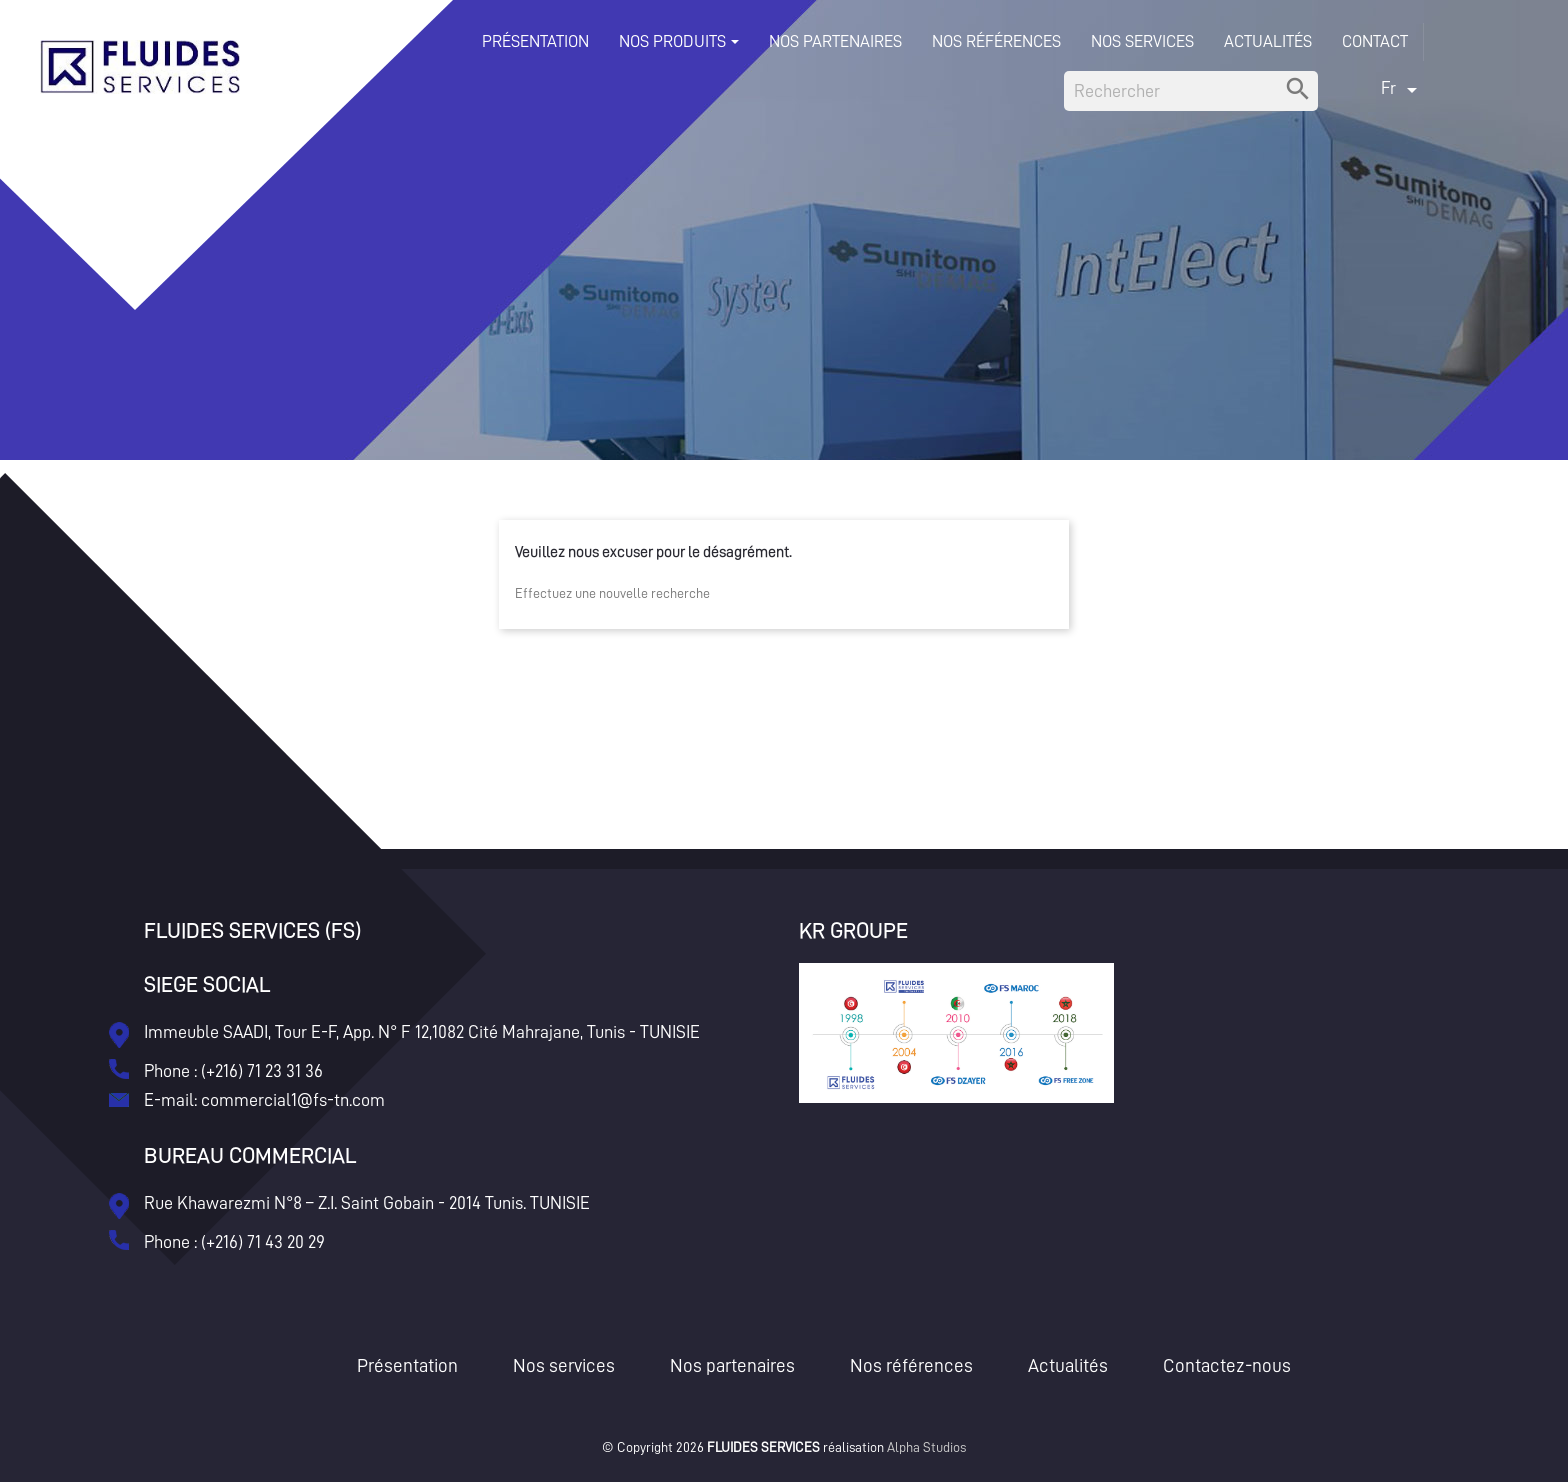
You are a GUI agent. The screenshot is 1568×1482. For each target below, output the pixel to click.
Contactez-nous (1227, 1365)
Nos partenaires (732, 1365)
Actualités (1068, 1365)
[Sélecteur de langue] (1402, 88)
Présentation (407, 1365)
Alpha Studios (926, 1447)
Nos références (911, 1365)
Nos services (564, 1365)
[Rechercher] (1191, 91)
